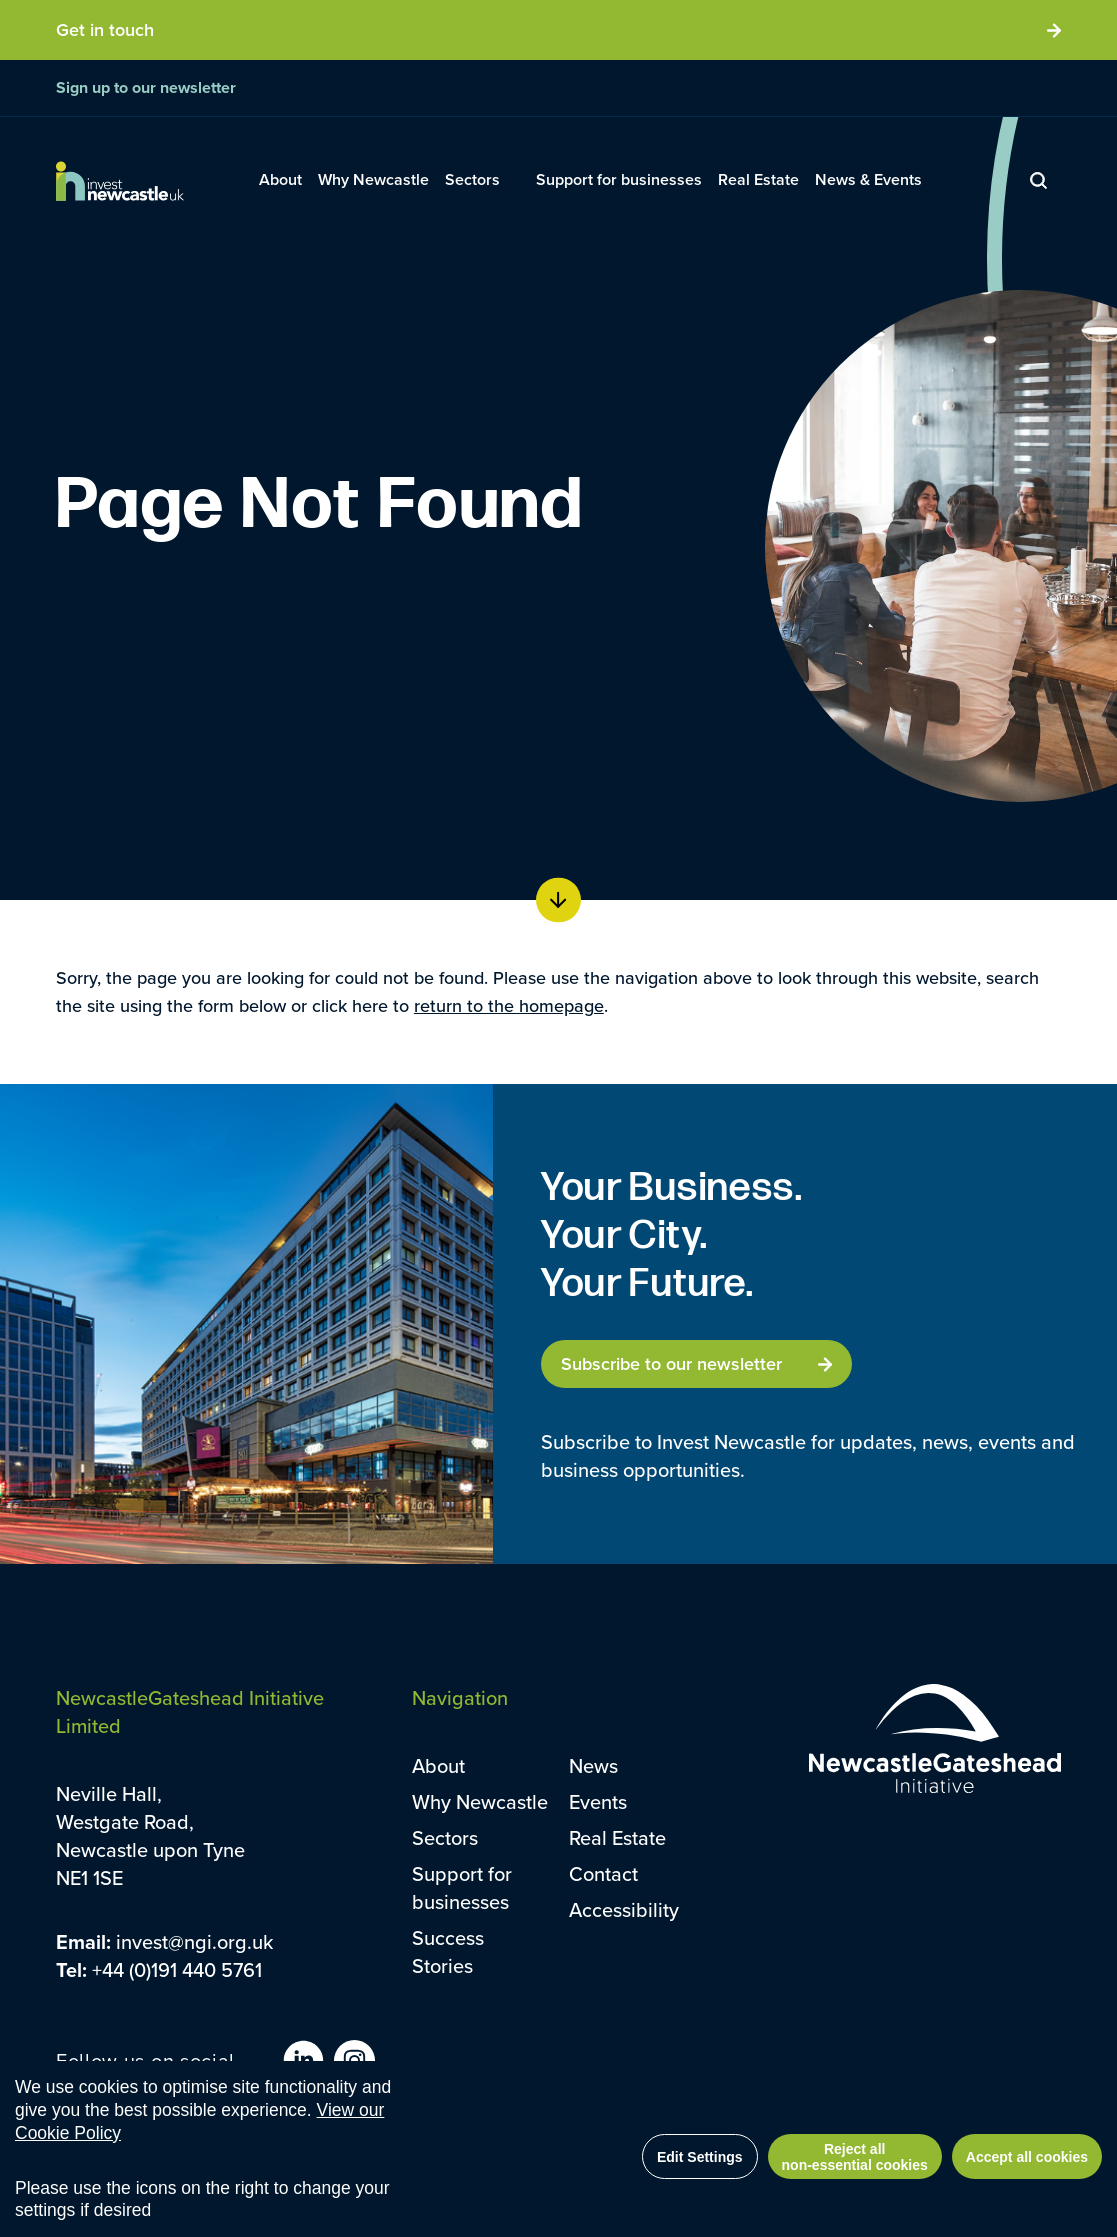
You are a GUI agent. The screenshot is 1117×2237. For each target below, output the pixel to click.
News (593, 1765)
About (438, 1765)
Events (598, 1801)
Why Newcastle (480, 1801)
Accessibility (624, 1909)
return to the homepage (509, 1005)
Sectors (445, 1837)
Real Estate (617, 1837)
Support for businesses (462, 1887)
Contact (603, 1873)
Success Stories (448, 1951)
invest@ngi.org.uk (194, 1941)
